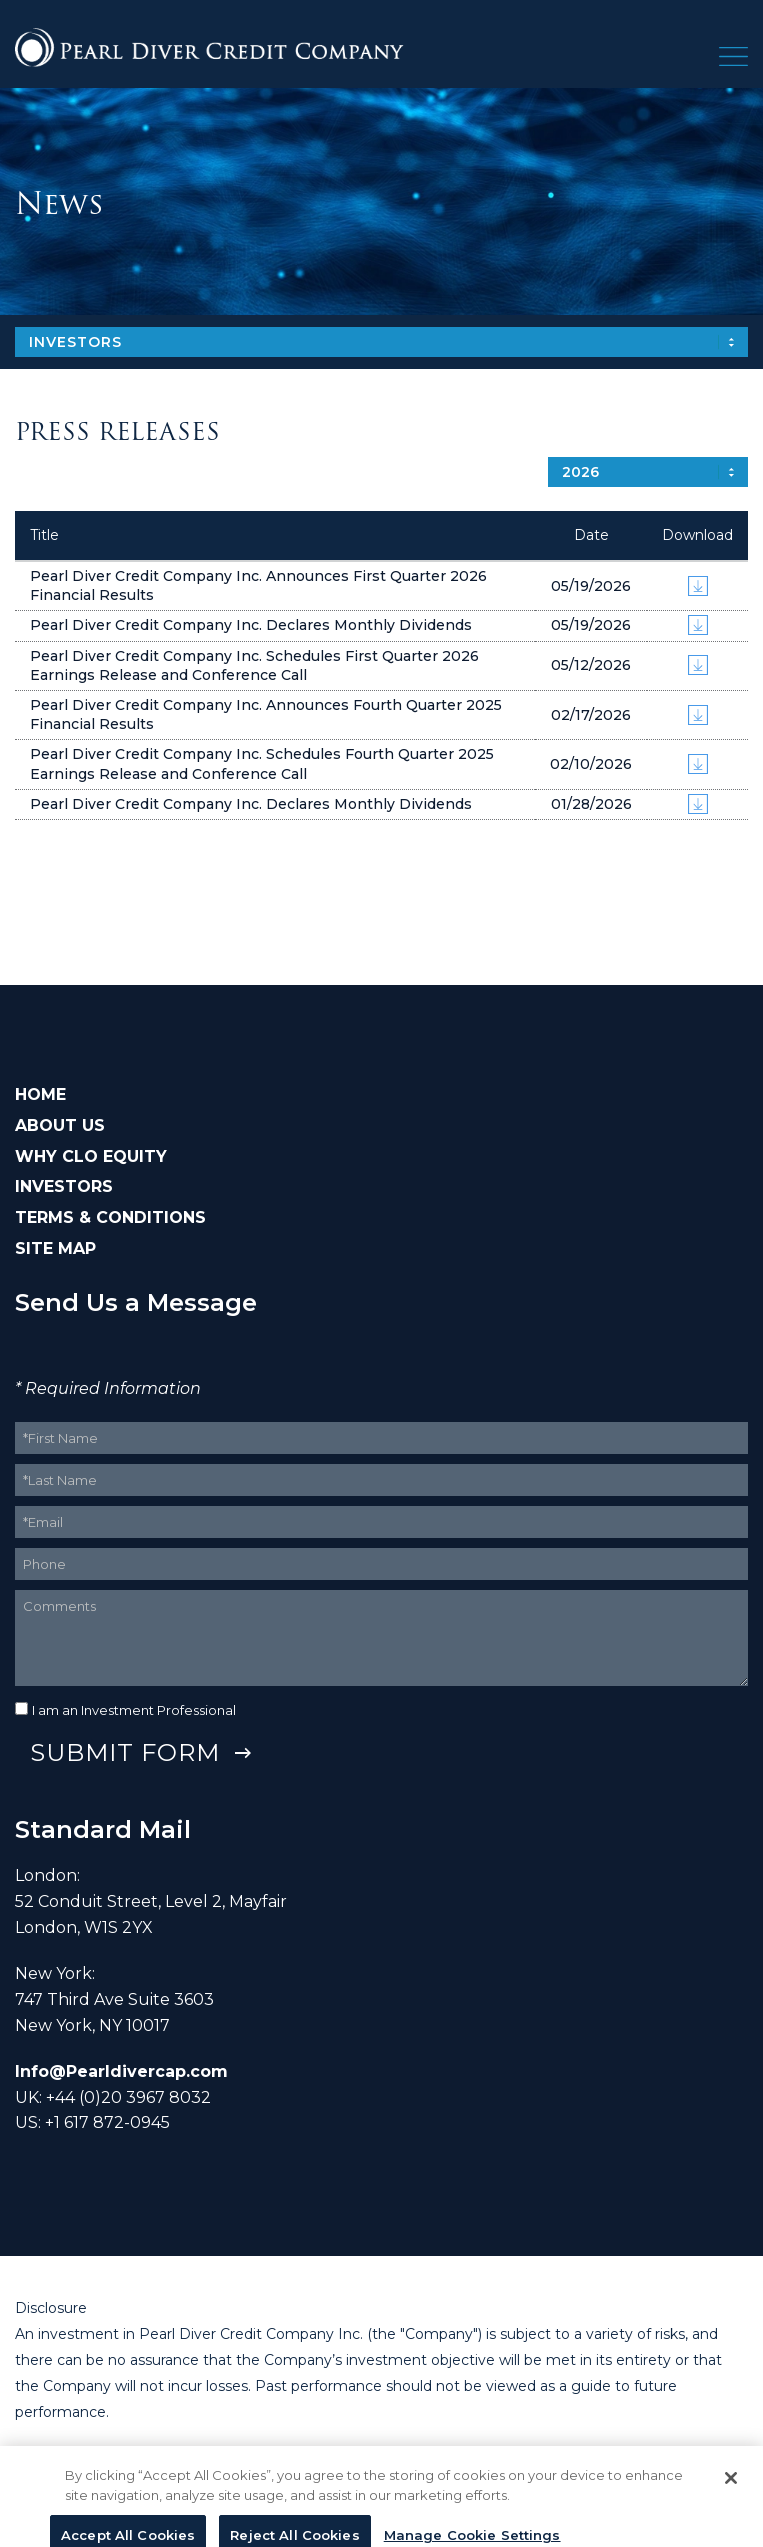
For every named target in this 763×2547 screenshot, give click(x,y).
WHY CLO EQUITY (91, 1156)
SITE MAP (55, 1248)
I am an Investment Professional (134, 1710)
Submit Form (125, 1752)
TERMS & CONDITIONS (110, 1217)
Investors (75, 342)
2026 (580, 472)
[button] (733, 61)
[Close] (731, 2484)
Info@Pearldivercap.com (121, 2071)
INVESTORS (64, 1186)
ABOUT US (60, 1125)
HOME (40, 1094)
